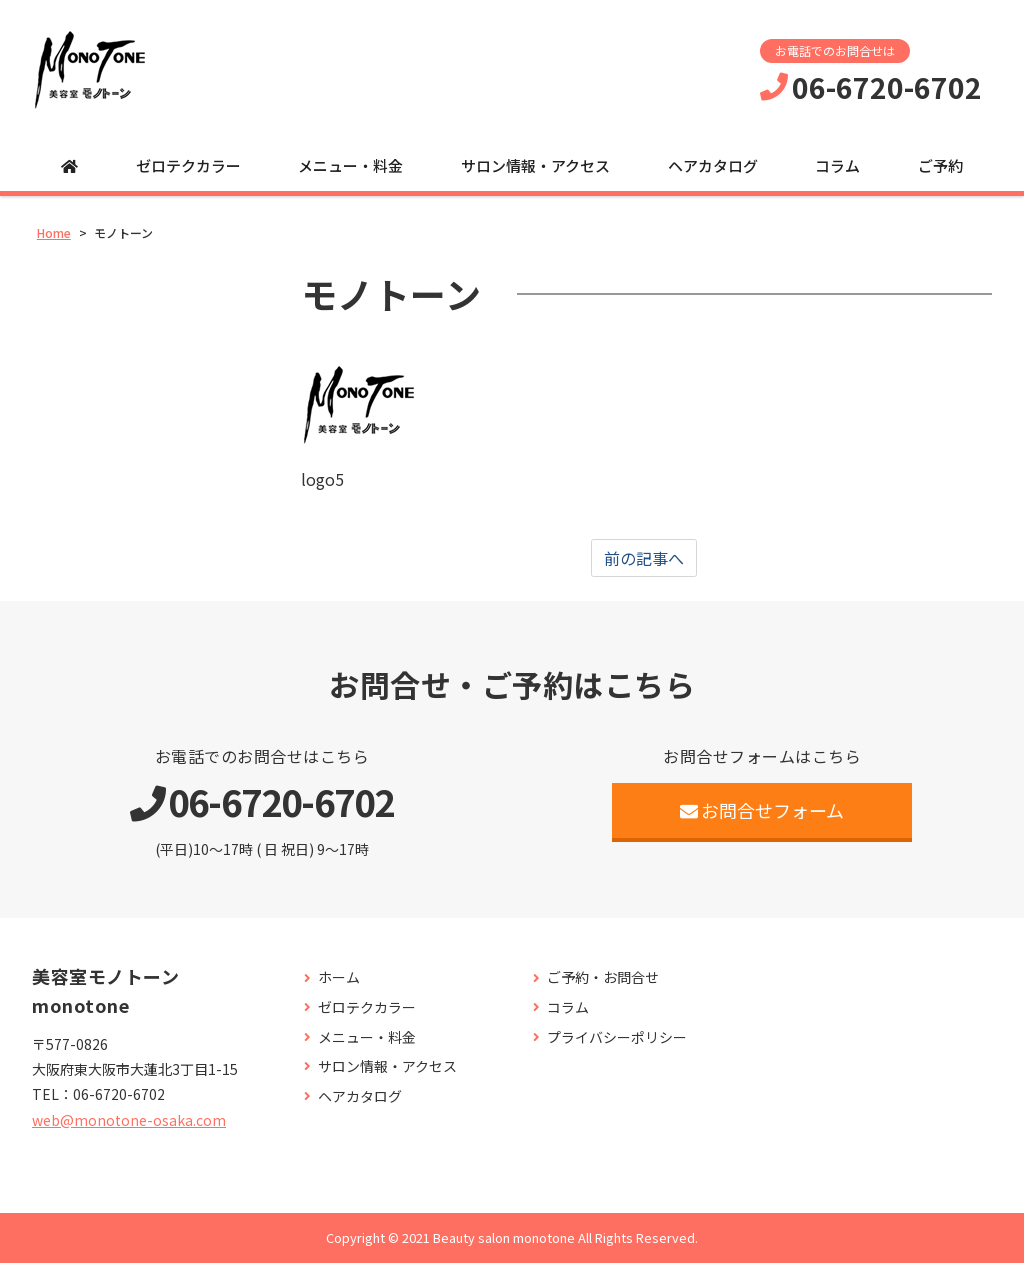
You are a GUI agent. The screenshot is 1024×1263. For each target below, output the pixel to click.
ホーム (339, 977)
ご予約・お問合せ (603, 977)
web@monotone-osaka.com (129, 1120)
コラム (837, 165)
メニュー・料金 (350, 165)
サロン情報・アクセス (535, 165)
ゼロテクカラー (188, 165)
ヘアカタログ (713, 165)
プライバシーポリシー (617, 1037)
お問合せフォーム (762, 810)
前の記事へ (644, 558)
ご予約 (940, 165)
